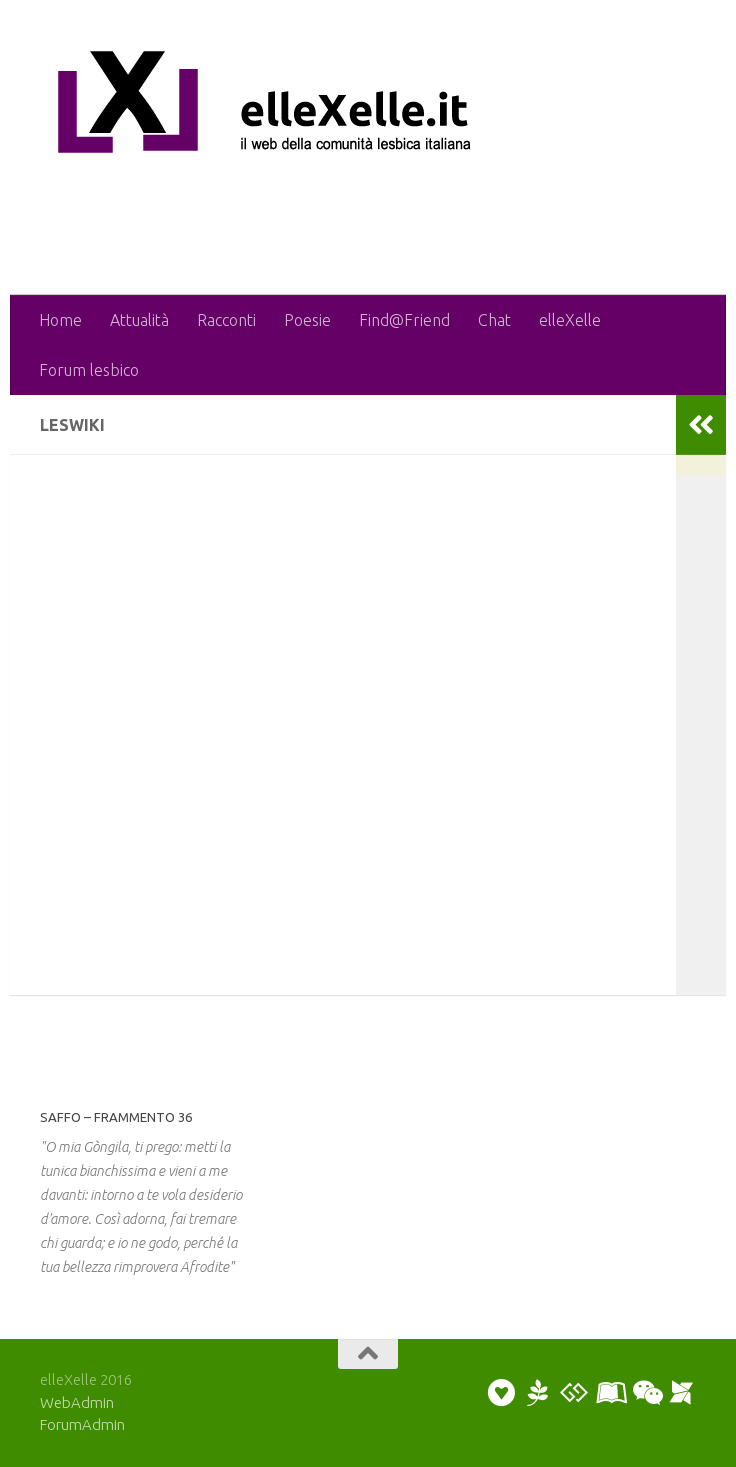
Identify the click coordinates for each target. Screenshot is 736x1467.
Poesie (307, 320)
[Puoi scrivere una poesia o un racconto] (538, 1393)
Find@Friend (404, 320)
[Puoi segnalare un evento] (682, 1393)
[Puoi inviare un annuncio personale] (502, 1393)
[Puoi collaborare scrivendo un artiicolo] (610, 1393)
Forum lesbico (89, 370)
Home (60, 320)
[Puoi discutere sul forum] (574, 1393)
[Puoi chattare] (646, 1393)
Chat (494, 320)
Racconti (226, 320)
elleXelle (570, 320)
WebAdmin (77, 1402)
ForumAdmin (82, 1424)
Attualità (139, 320)
